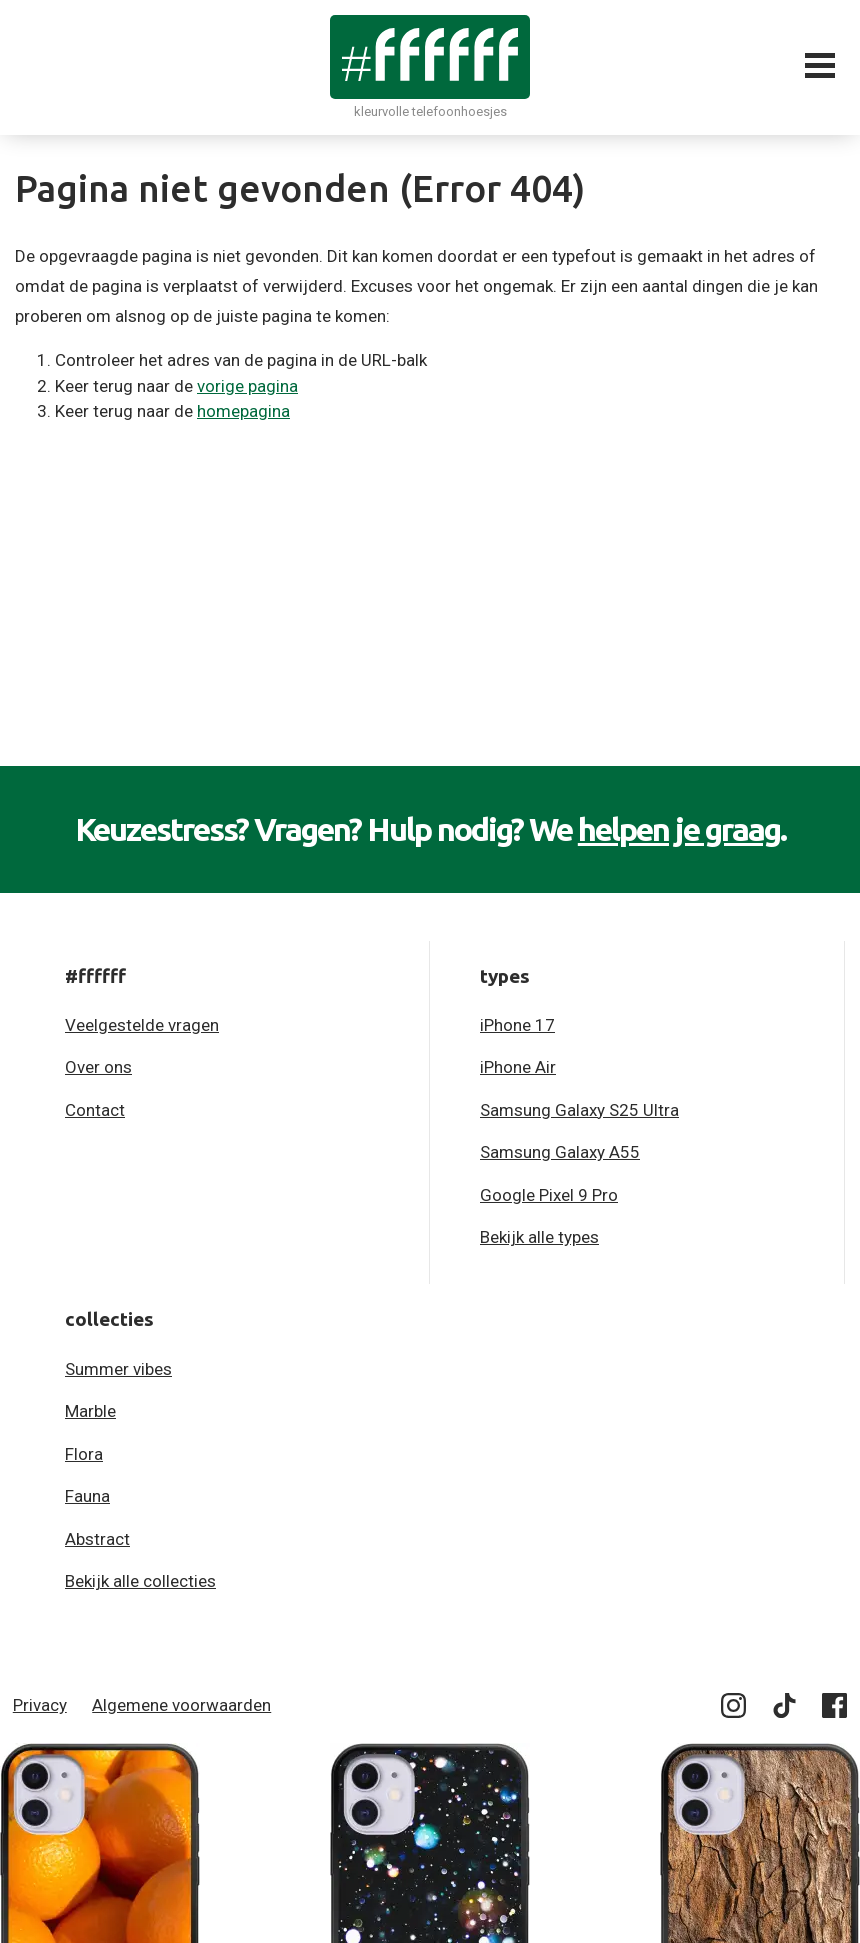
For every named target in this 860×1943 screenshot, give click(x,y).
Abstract (97, 1539)
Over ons (98, 1067)
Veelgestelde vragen (142, 1025)
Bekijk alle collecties (140, 1581)
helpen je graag (679, 829)
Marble (90, 1411)
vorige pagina (247, 386)
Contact (95, 1110)
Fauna (87, 1496)
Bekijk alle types (539, 1237)
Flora (84, 1454)
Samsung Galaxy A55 (560, 1152)
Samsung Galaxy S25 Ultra (579, 1110)
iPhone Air (518, 1067)
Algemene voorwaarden (181, 1705)
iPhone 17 (517, 1025)
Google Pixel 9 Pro (549, 1195)
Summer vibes (118, 1369)
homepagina (243, 411)
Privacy (40, 1705)
